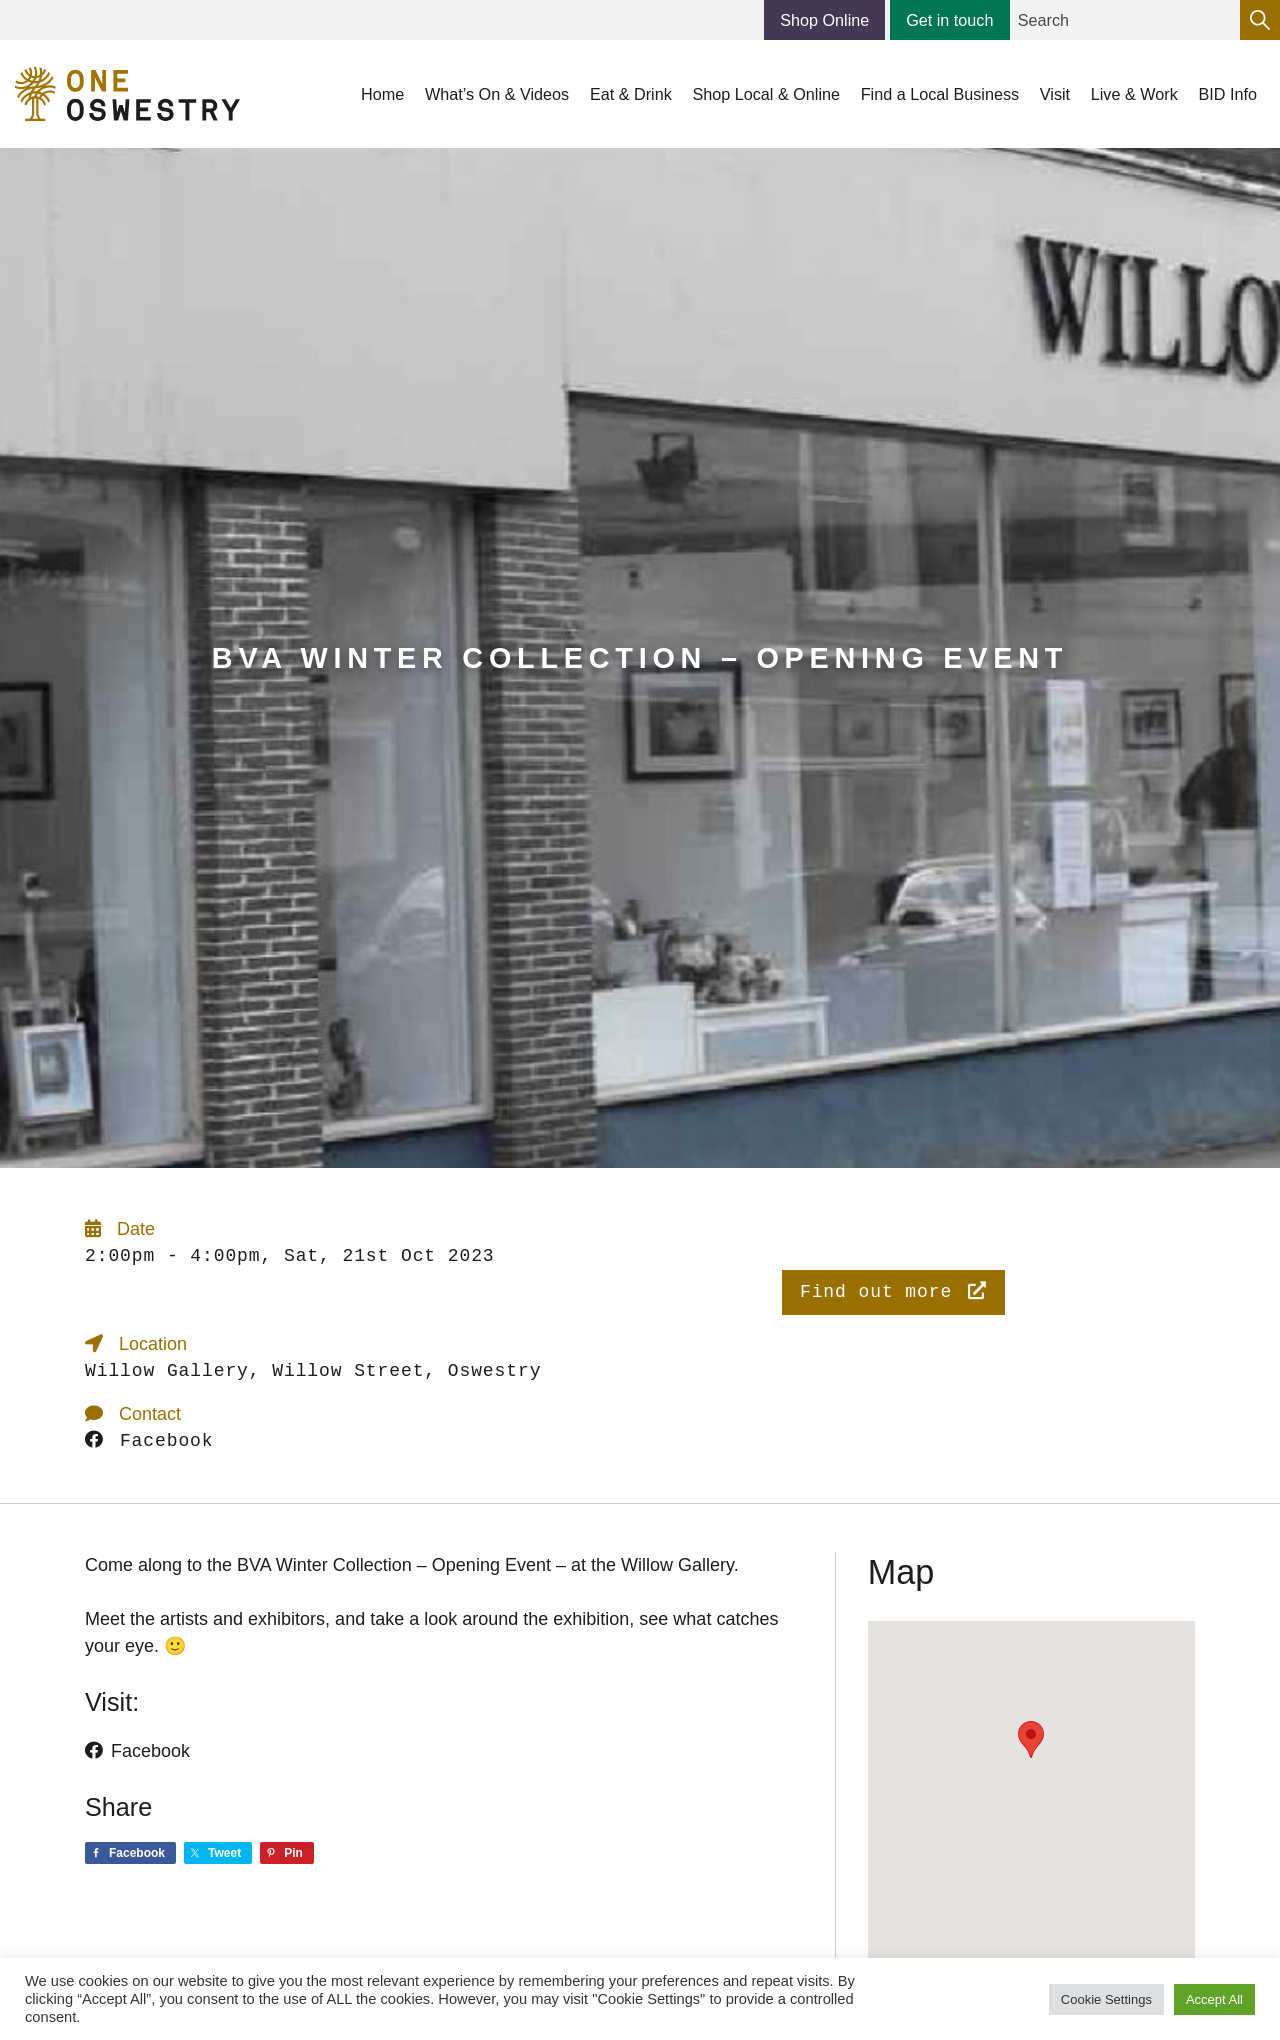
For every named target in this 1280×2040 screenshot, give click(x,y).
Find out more (893, 1291)
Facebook (149, 1441)
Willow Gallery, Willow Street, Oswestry (313, 1371)
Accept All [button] (1214, 1999)
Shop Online (824, 20)
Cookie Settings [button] (1106, 1999)
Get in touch (949, 20)
